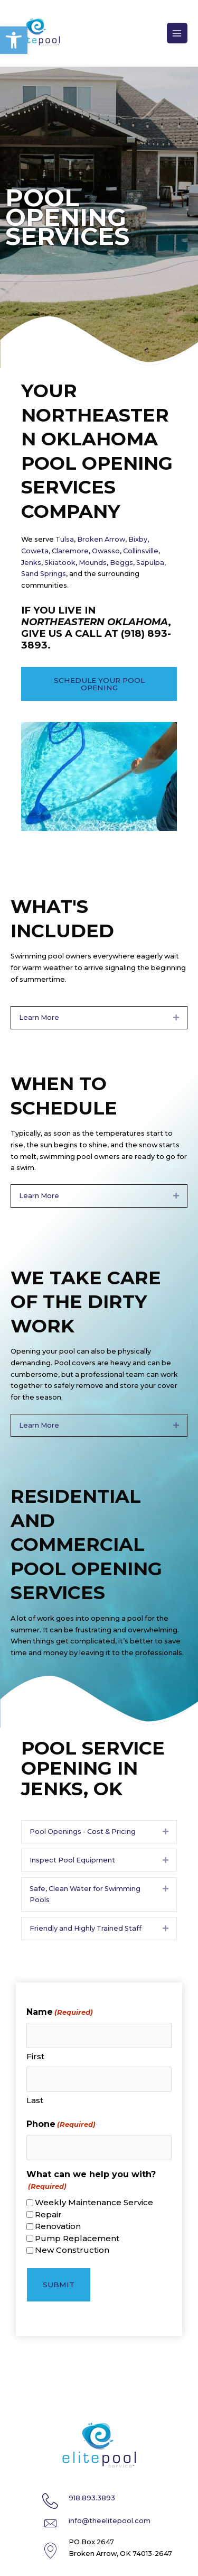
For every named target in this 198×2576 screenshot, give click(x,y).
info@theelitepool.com (109, 2521)
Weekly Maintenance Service (94, 2202)
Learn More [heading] (39, 1017)
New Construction (72, 2250)
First (35, 2056)
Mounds (93, 563)
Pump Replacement (77, 2238)
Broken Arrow (101, 539)
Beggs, (122, 563)
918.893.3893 (92, 2498)
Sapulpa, (151, 563)
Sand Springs (43, 574)
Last (34, 2100)
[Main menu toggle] (177, 33)
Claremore (70, 551)
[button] (13, 40)
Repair (48, 2214)
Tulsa (64, 539)
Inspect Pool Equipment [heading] (72, 1860)
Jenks (31, 563)
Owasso (106, 551)
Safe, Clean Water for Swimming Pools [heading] (85, 1894)
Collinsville (139, 551)
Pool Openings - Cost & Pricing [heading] (83, 1831)
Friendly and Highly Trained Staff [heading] (86, 1928)
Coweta (35, 551)
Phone (61, 2125)
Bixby (137, 539)
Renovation (58, 2226)
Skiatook (60, 563)
